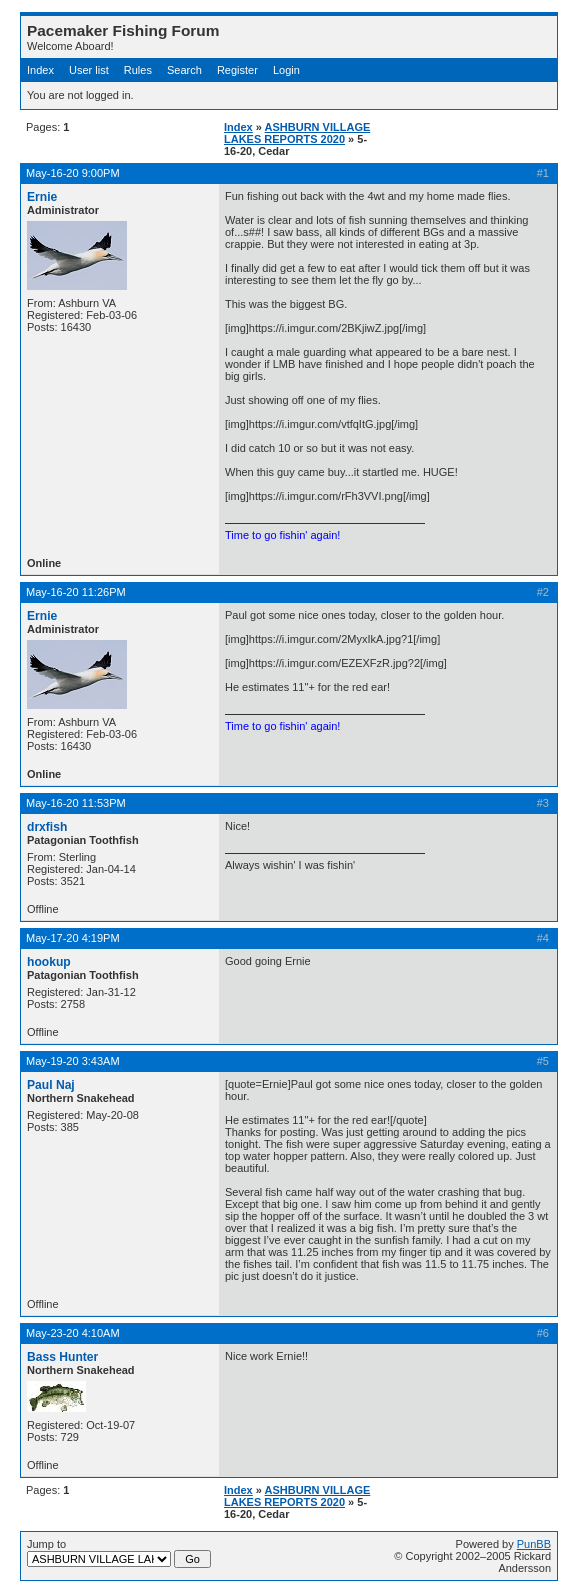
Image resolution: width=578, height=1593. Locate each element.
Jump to (119, 1553)
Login (286, 70)
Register (237, 70)
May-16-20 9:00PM (73, 173)
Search (184, 70)
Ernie (42, 197)
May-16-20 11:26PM (76, 592)
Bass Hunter (62, 1357)
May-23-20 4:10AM (73, 1333)
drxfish (47, 827)
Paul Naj (51, 1085)
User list (89, 70)
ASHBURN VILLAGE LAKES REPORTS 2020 (297, 133)
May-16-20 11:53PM (76, 803)
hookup (49, 962)
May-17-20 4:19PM (73, 938)
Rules (138, 70)
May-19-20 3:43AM (73, 1061)
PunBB (534, 1544)
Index (40, 70)
